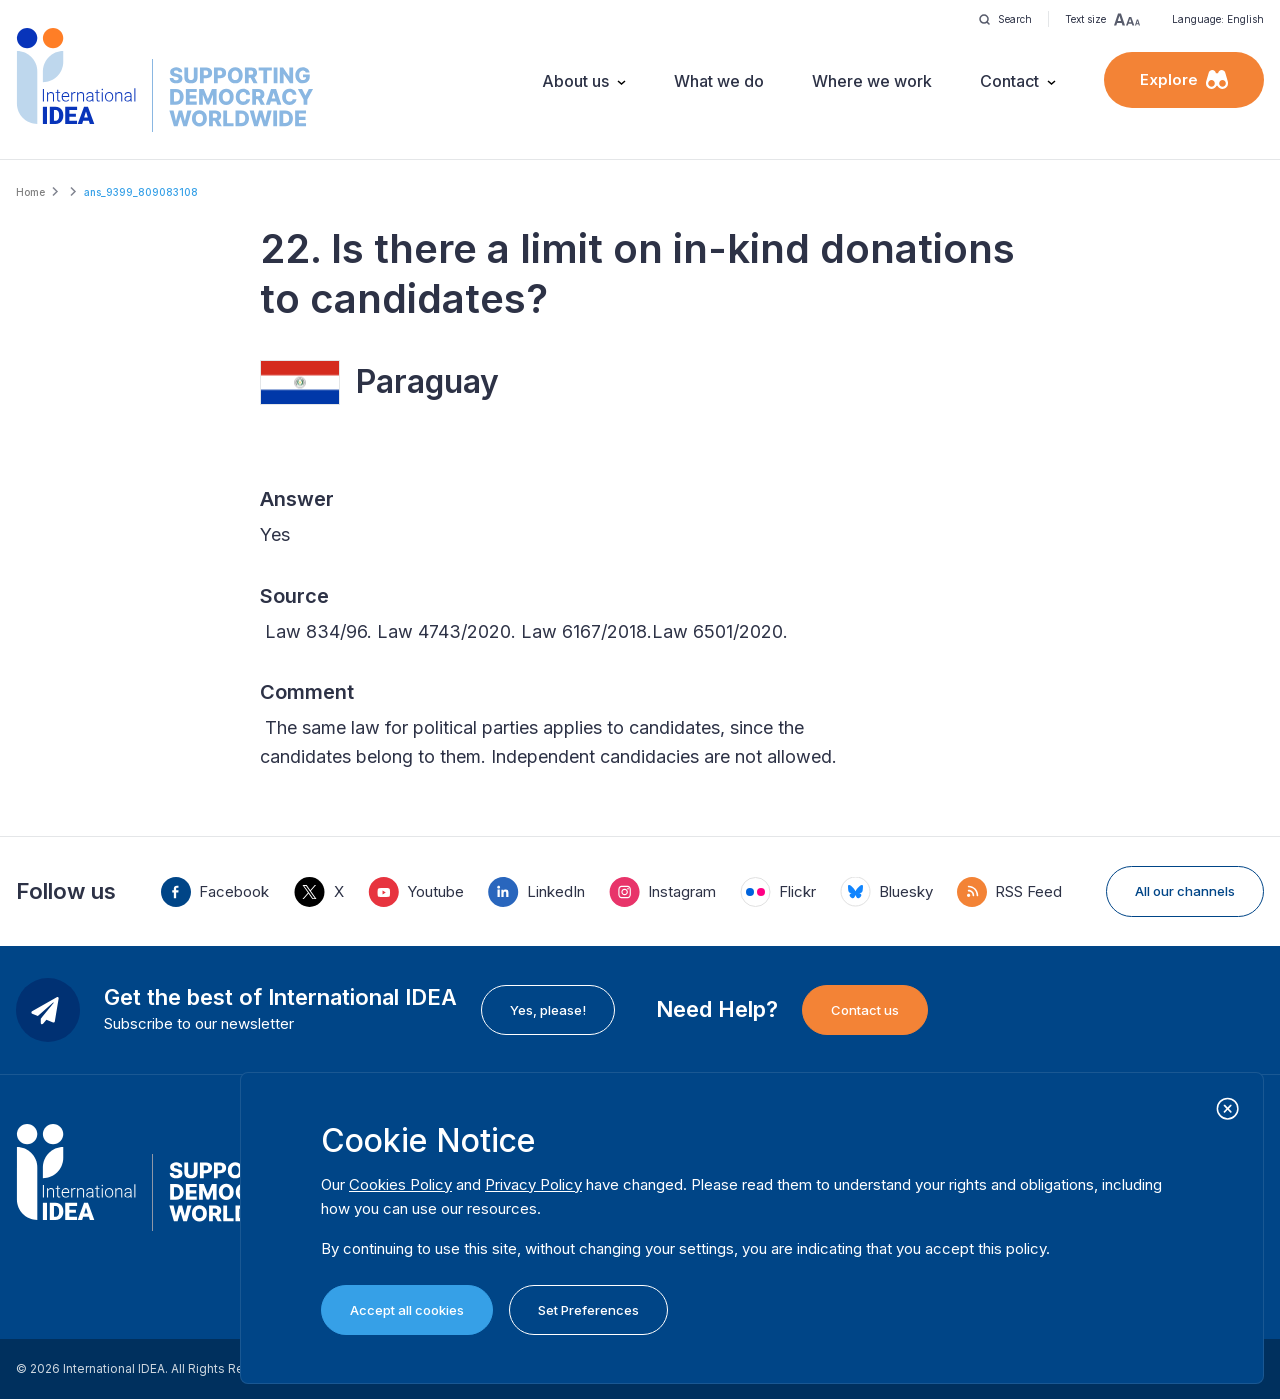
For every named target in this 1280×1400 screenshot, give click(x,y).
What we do (719, 81)
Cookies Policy (400, 1184)
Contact (1009, 81)
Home (30, 192)
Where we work (872, 81)
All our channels (1185, 891)
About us (575, 81)
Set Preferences (588, 1310)
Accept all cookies (407, 1310)
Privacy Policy (533, 1184)
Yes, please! (548, 1010)
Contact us (865, 1010)
